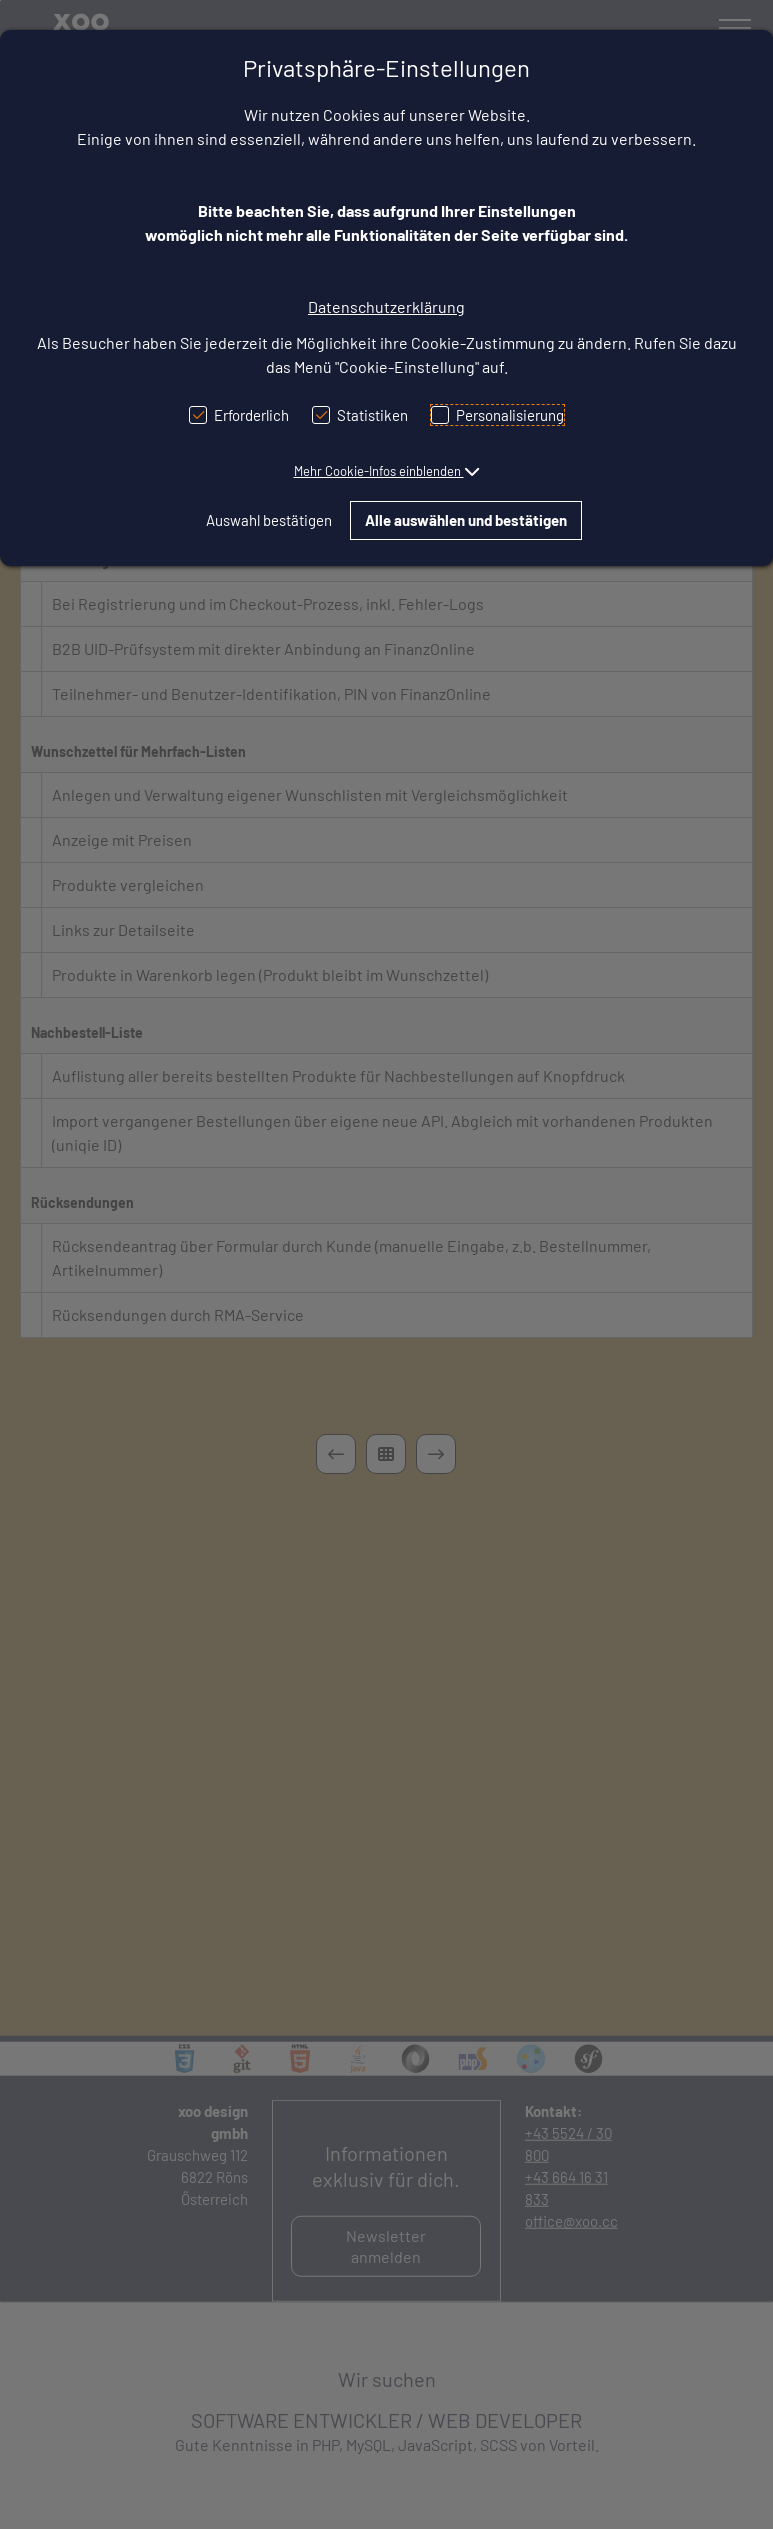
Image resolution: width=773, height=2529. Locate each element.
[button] (387, 471)
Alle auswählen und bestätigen (466, 520)
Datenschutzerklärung (386, 306)
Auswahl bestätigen (269, 520)
